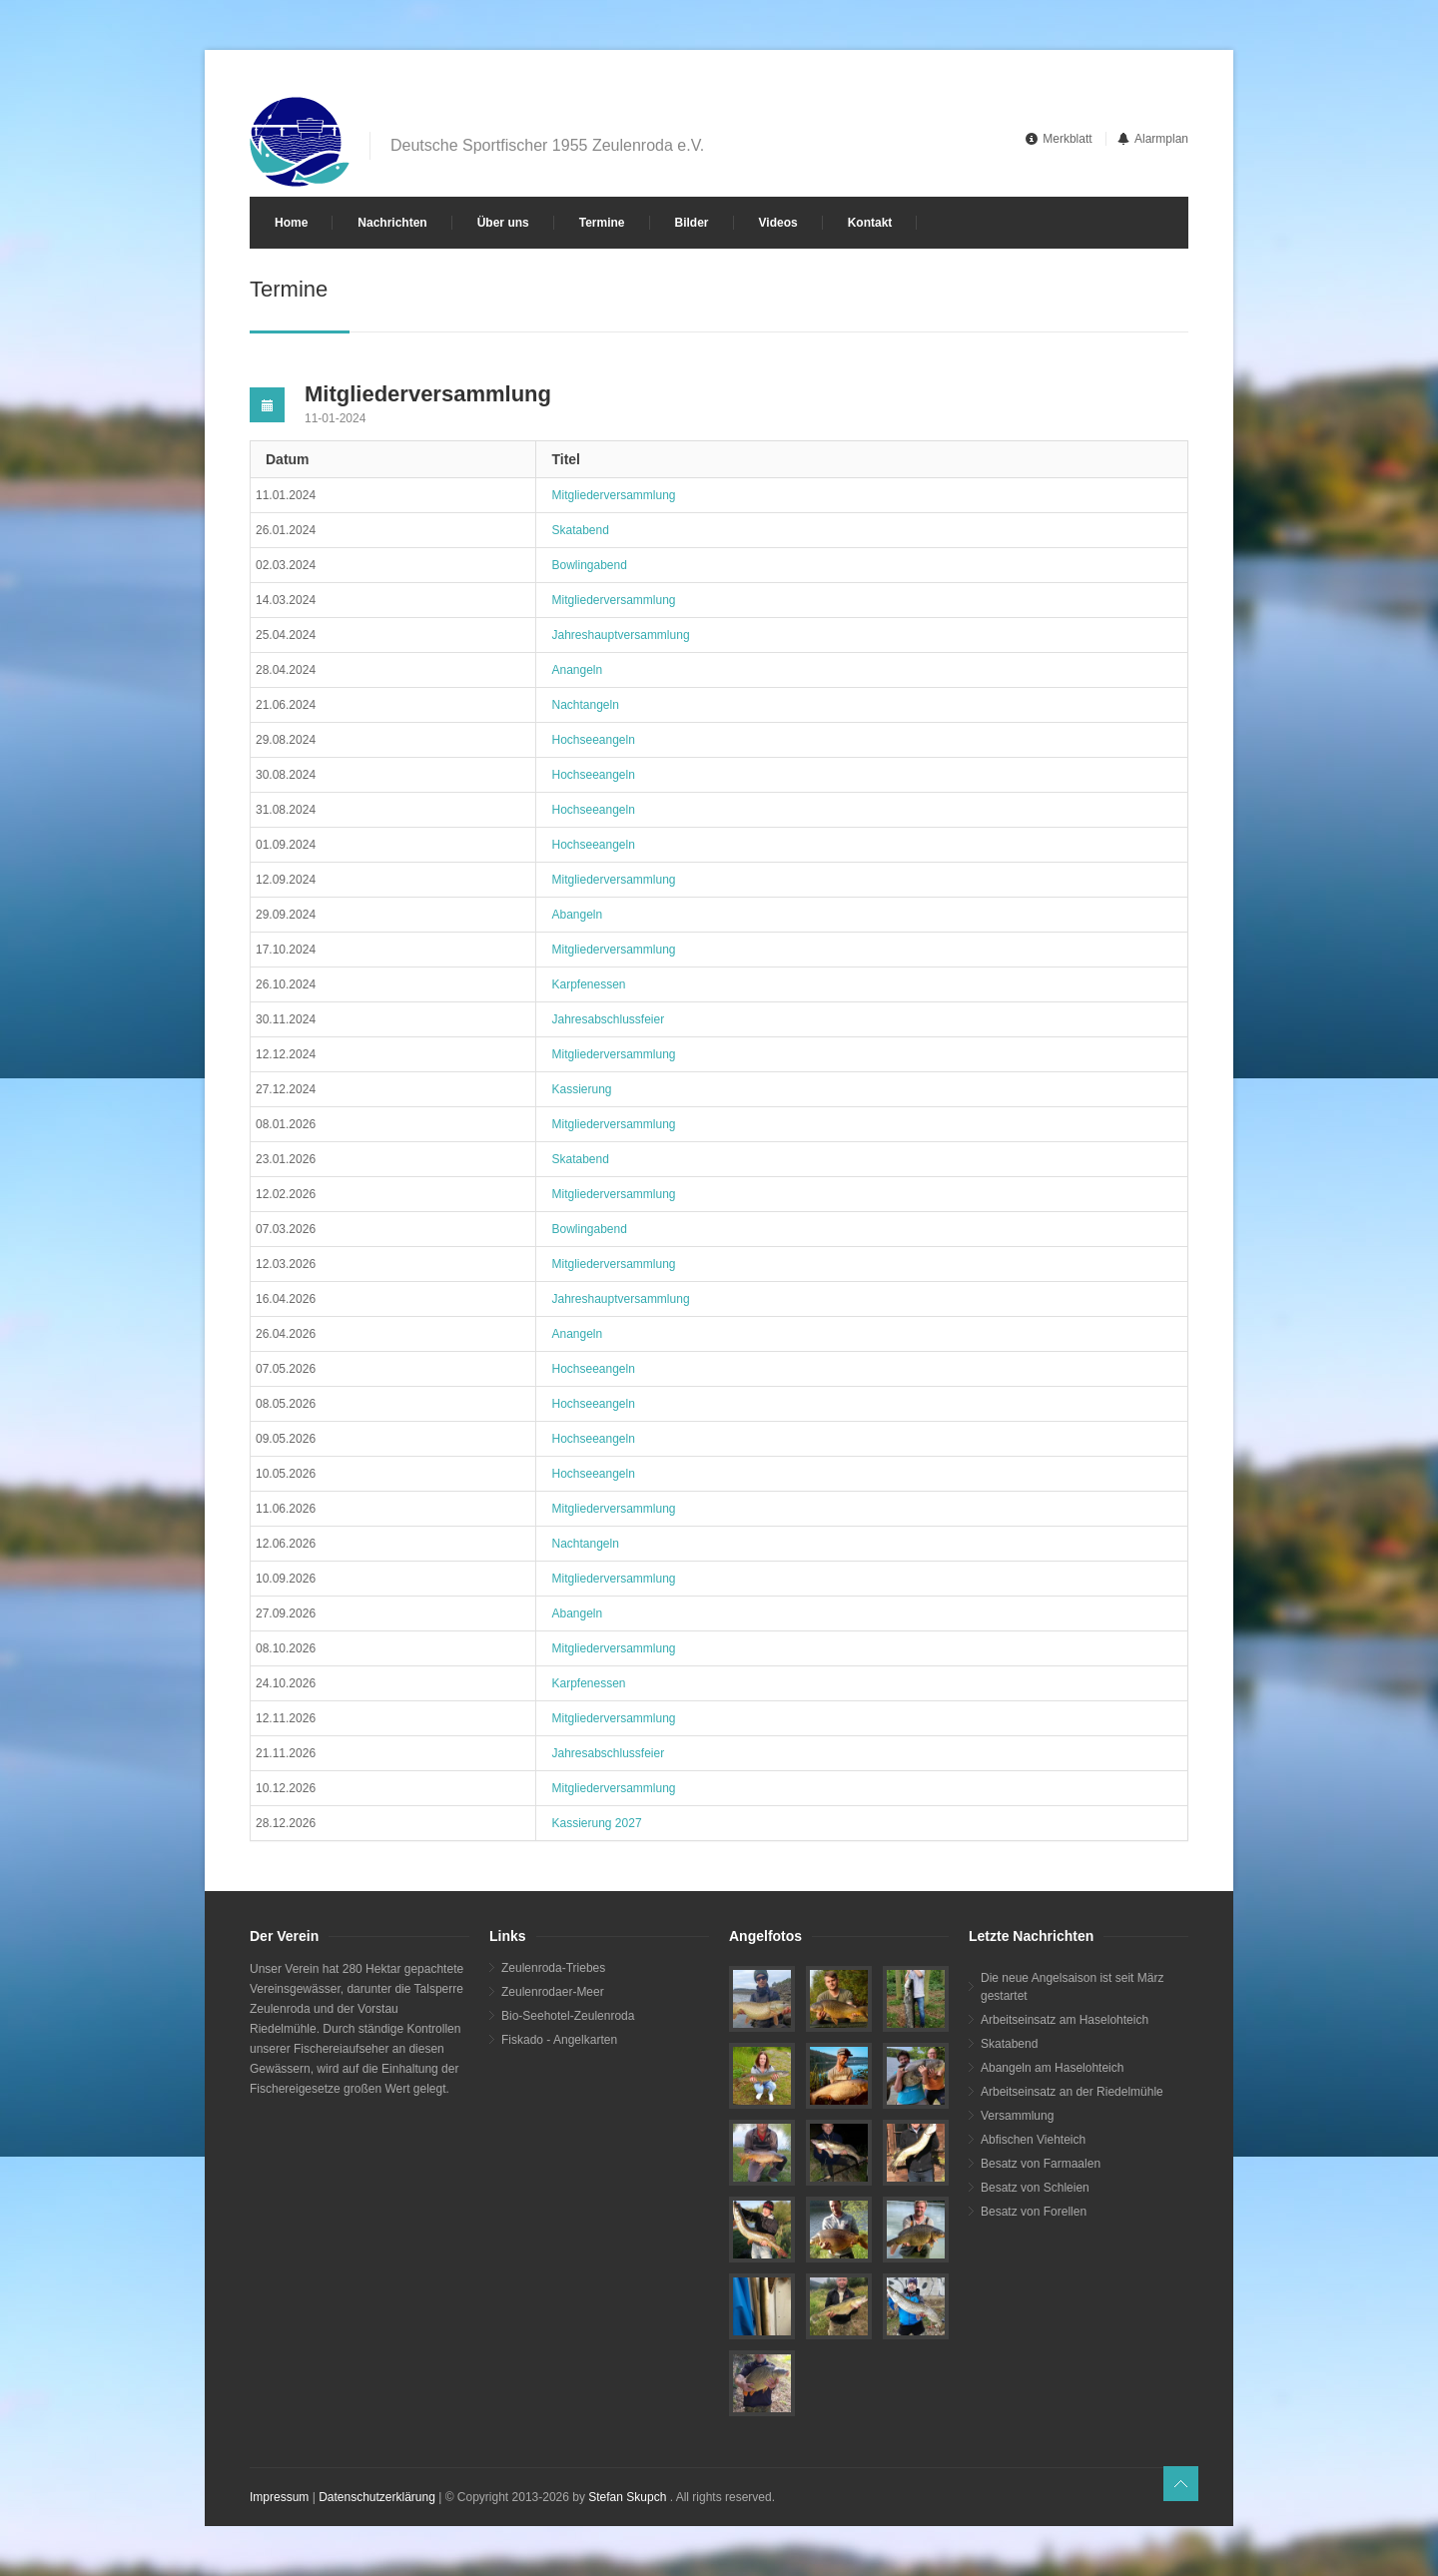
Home (291, 223)
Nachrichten (392, 223)
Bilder (692, 223)
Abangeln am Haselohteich (1052, 2068)
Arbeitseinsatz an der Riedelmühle (1072, 2092)
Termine (602, 223)
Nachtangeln (584, 705)
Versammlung (1017, 2116)
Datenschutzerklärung (377, 2497)
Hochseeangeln (592, 740)
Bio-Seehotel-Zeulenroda (567, 2016)
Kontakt (870, 223)
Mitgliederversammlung (613, 495)
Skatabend (579, 530)
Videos (778, 223)
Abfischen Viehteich (1033, 2140)
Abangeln (576, 915)
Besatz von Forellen (1033, 2212)
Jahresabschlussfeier (607, 1019)
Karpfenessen (588, 984)
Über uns (503, 223)
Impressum (279, 2497)
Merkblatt (1067, 139)
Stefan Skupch (627, 2497)
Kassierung (581, 1089)
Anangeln (576, 670)
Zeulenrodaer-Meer (552, 1992)
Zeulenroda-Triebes (553, 1968)
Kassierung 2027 (596, 1823)
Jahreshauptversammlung (620, 635)
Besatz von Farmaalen (1040, 2164)
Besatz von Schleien (1035, 2188)
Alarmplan (1161, 139)
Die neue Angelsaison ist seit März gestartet (1072, 1987)
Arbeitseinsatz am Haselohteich (1064, 2020)
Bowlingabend (588, 565)
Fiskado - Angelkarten (559, 2040)
